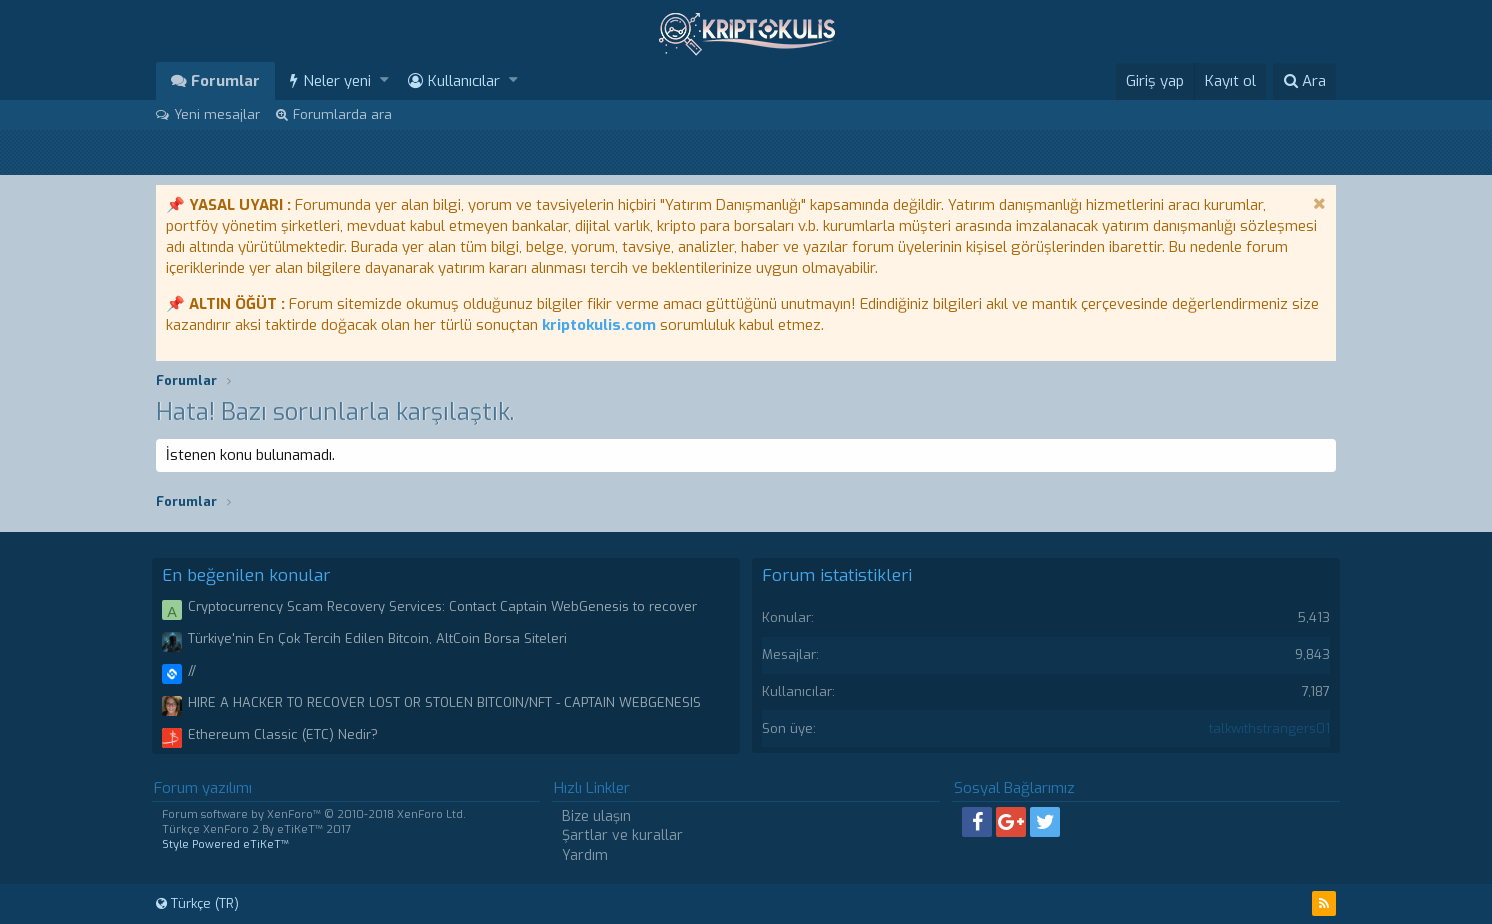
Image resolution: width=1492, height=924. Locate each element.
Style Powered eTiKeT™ (225, 844)
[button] (384, 80)
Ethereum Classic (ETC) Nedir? (283, 734)
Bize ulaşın (596, 816)
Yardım (585, 855)
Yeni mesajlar (217, 114)
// (192, 670)
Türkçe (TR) (197, 903)
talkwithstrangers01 (1269, 728)
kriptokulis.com (599, 325)
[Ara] (1304, 81)
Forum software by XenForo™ (314, 814)
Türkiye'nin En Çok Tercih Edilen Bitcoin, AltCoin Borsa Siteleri (377, 638)
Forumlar (225, 81)
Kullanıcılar (464, 81)
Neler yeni (337, 81)
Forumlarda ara (342, 114)
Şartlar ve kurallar (622, 835)
